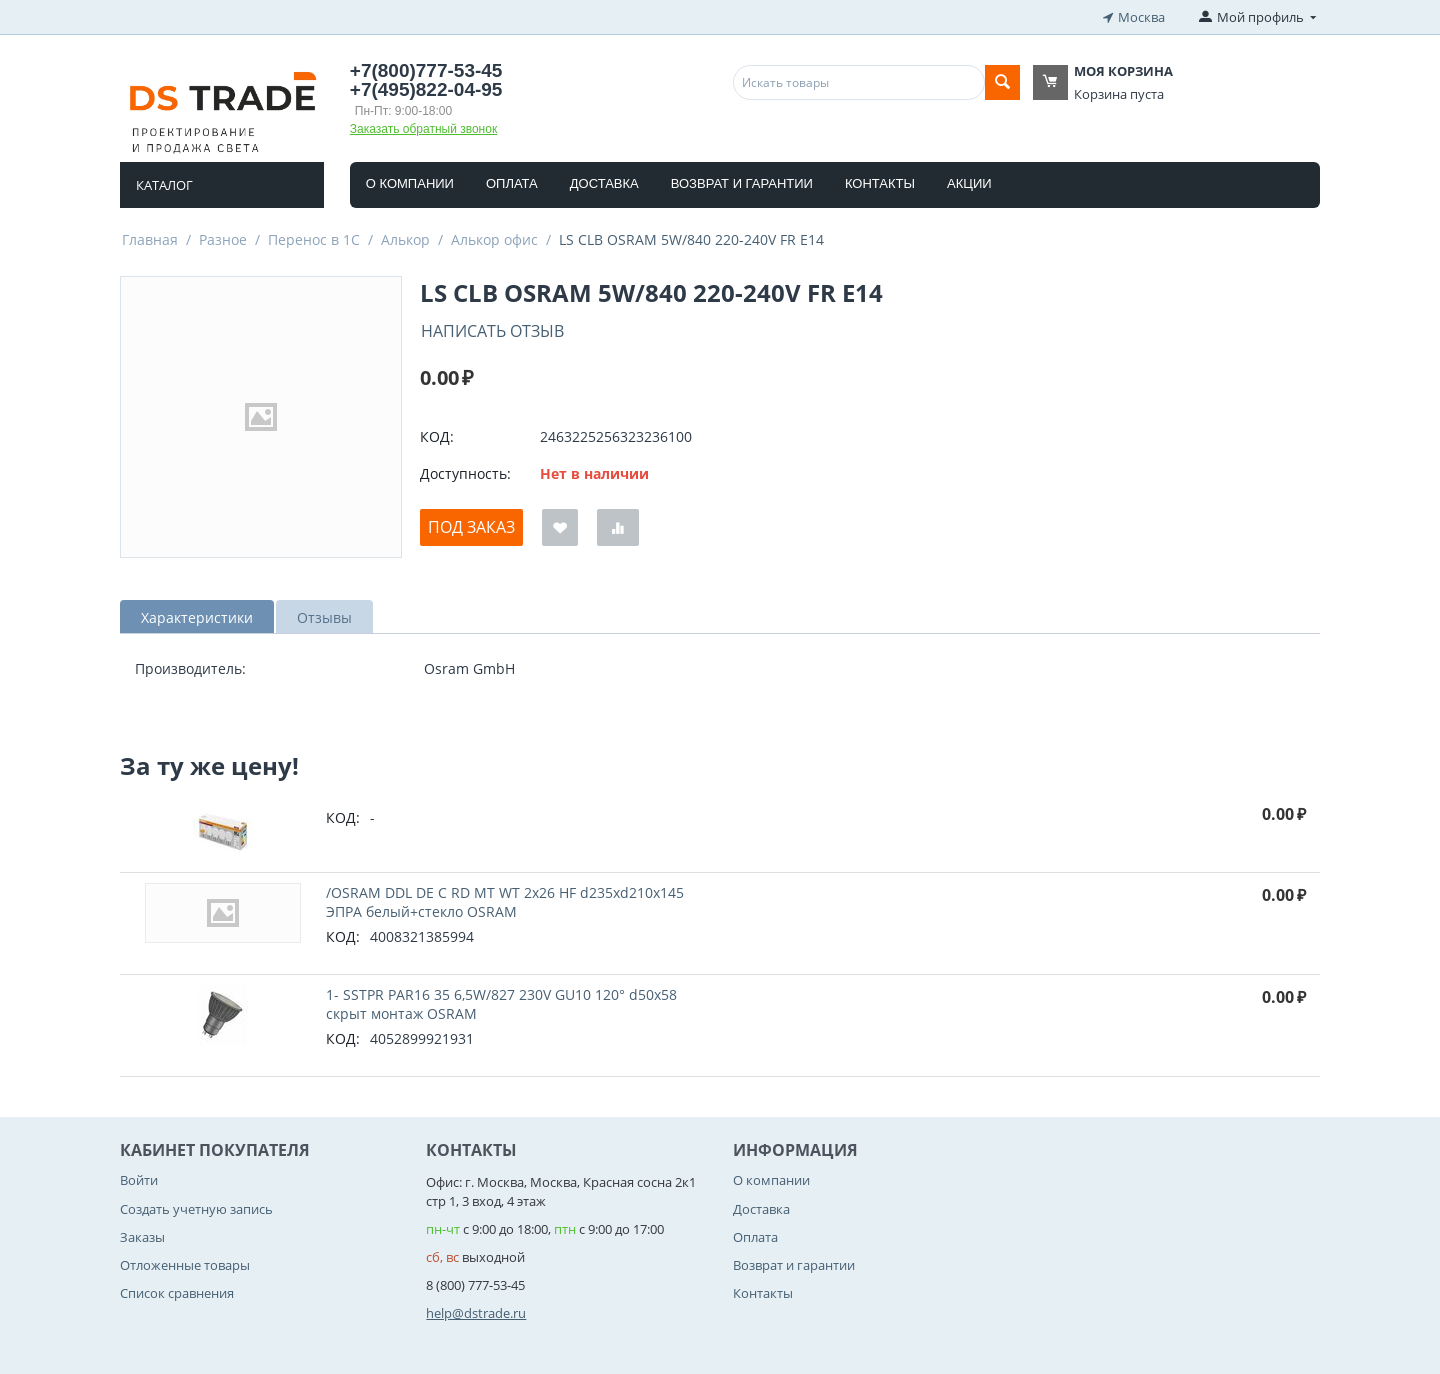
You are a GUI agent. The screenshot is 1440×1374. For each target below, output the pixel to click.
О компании (410, 183)
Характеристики (197, 617)
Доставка (604, 183)
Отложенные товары (185, 1265)
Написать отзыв (492, 331)
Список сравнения (177, 1293)
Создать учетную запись (196, 1209)
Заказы (142, 1237)
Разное (223, 239)
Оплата (512, 183)
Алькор (405, 239)
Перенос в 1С (314, 239)
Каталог (164, 185)
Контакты (880, 183)
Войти (139, 1180)
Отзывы (324, 617)
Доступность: (465, 473)
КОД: (437, 436)
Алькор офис (494, 239)
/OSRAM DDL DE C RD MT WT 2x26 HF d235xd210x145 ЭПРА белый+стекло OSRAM (505, 902)
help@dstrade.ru (476, 1313)
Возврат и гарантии (742, 183)
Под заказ (471, 527)
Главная (150, 239)
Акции (969, 183)
